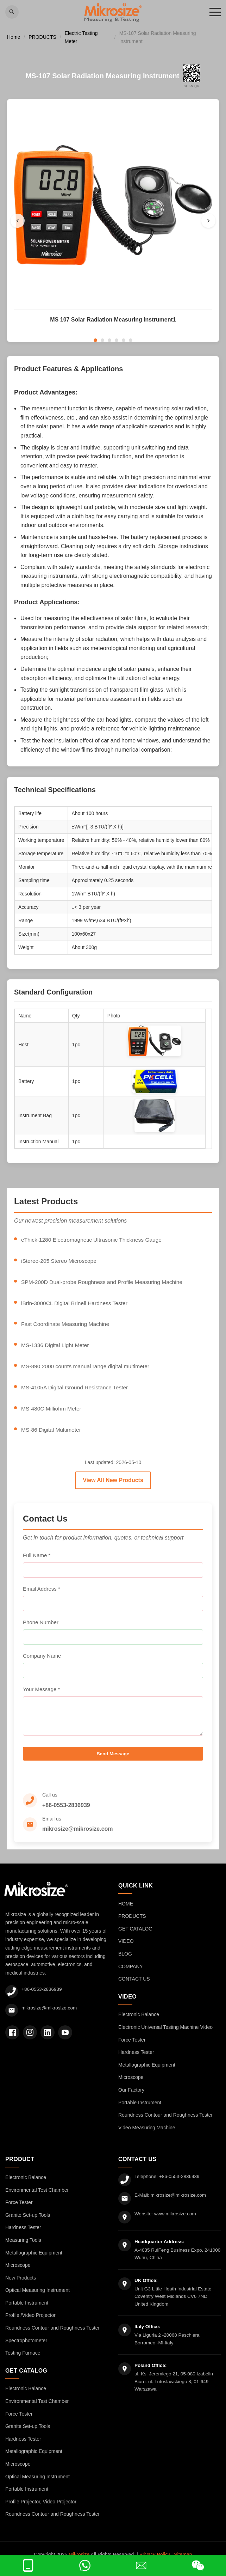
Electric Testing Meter (81, 37)
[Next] (208, 221)
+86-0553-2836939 (66, 1814)
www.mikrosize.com (176, 2222)
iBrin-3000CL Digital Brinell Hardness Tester (76, 1305)
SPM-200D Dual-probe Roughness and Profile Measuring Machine (104, 1283)
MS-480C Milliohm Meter (52, 1412)
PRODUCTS (42, 38)
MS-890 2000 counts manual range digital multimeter (87, 1369)
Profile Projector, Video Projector (40, 2510)
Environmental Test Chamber (37, 2198)
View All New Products (113, 1483)
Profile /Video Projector (30, 2324)
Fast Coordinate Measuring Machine (66, 1326)
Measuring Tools (23, 2248)
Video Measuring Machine (146, 2136)
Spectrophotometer (26, 2349)
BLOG (125, 1962)
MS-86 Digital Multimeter (52, 1433)
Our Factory (131, 2098)
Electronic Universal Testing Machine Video (165, 2035)
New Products (20, 2286)
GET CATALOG (135, 1937)
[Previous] (18, 221)
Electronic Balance (138, 2023)
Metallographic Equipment (146, 2073)
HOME (125, 1912)
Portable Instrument (139, 2111)
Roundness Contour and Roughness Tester (165, 2124)
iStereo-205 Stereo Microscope (60, 1262)
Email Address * (41, 1592)
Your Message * (41, 1692)
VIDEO (126, 1950)
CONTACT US (134, 1987)
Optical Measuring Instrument (37, 2299)
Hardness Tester (136, 2061)
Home (13, 38)
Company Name (42, 1659)
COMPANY (130, 1975)
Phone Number (40, 1625)
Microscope (131, 2086)
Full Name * (36, 1558)
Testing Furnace (22, 2361)
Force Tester (132, 2048)
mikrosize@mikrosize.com (77, 1838)
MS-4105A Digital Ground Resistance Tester (76, 1390)
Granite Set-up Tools (27, 2223)
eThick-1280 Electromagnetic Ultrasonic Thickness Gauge (93, 1241)
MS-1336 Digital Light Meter (56, 1348)
